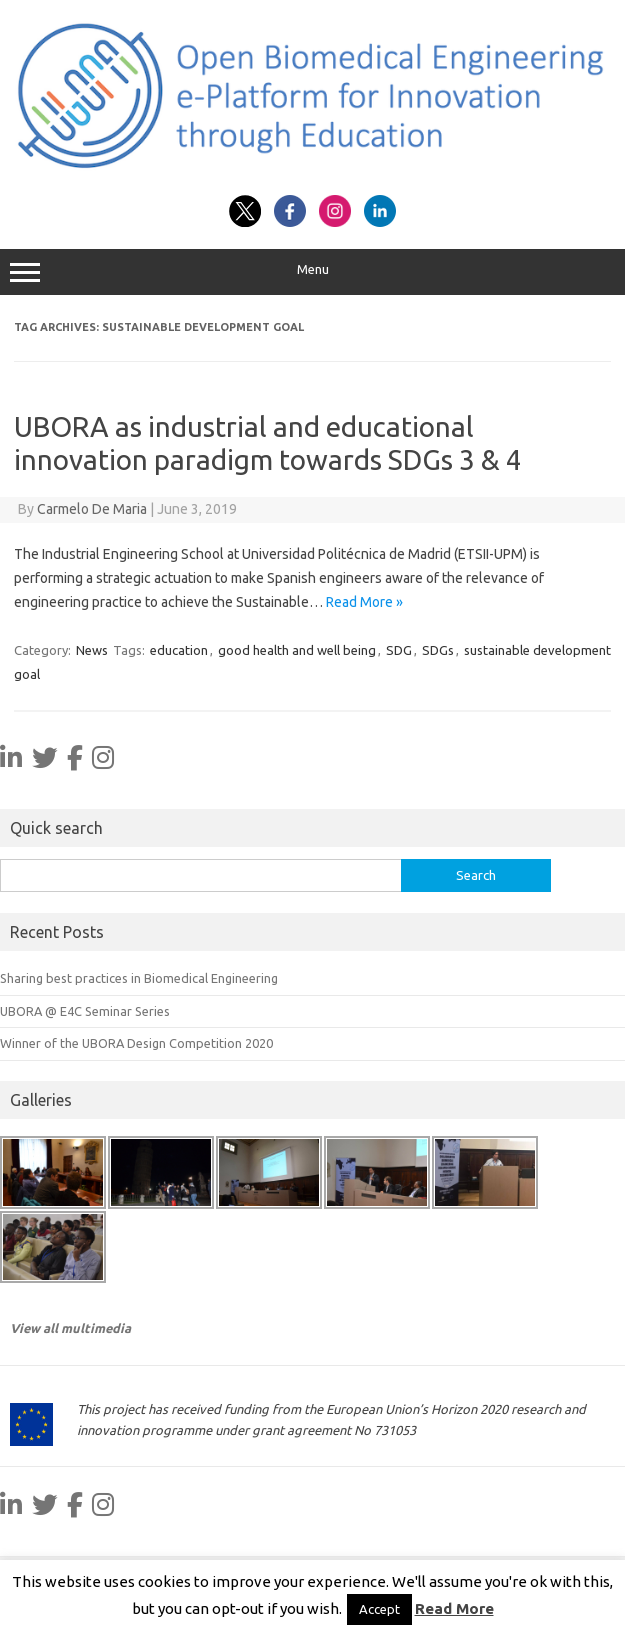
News (92, 650)
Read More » (364, 602)
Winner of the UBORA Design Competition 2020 (136, 1043)
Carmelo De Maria (92, 509)
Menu (312, 272)
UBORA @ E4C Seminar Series (85, 1011)
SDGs (438, 650)
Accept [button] (379, 1609)
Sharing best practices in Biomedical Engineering (139, 978)
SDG (399, 650)
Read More (454, 1608)
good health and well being (297, 650)
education (179, 650)
